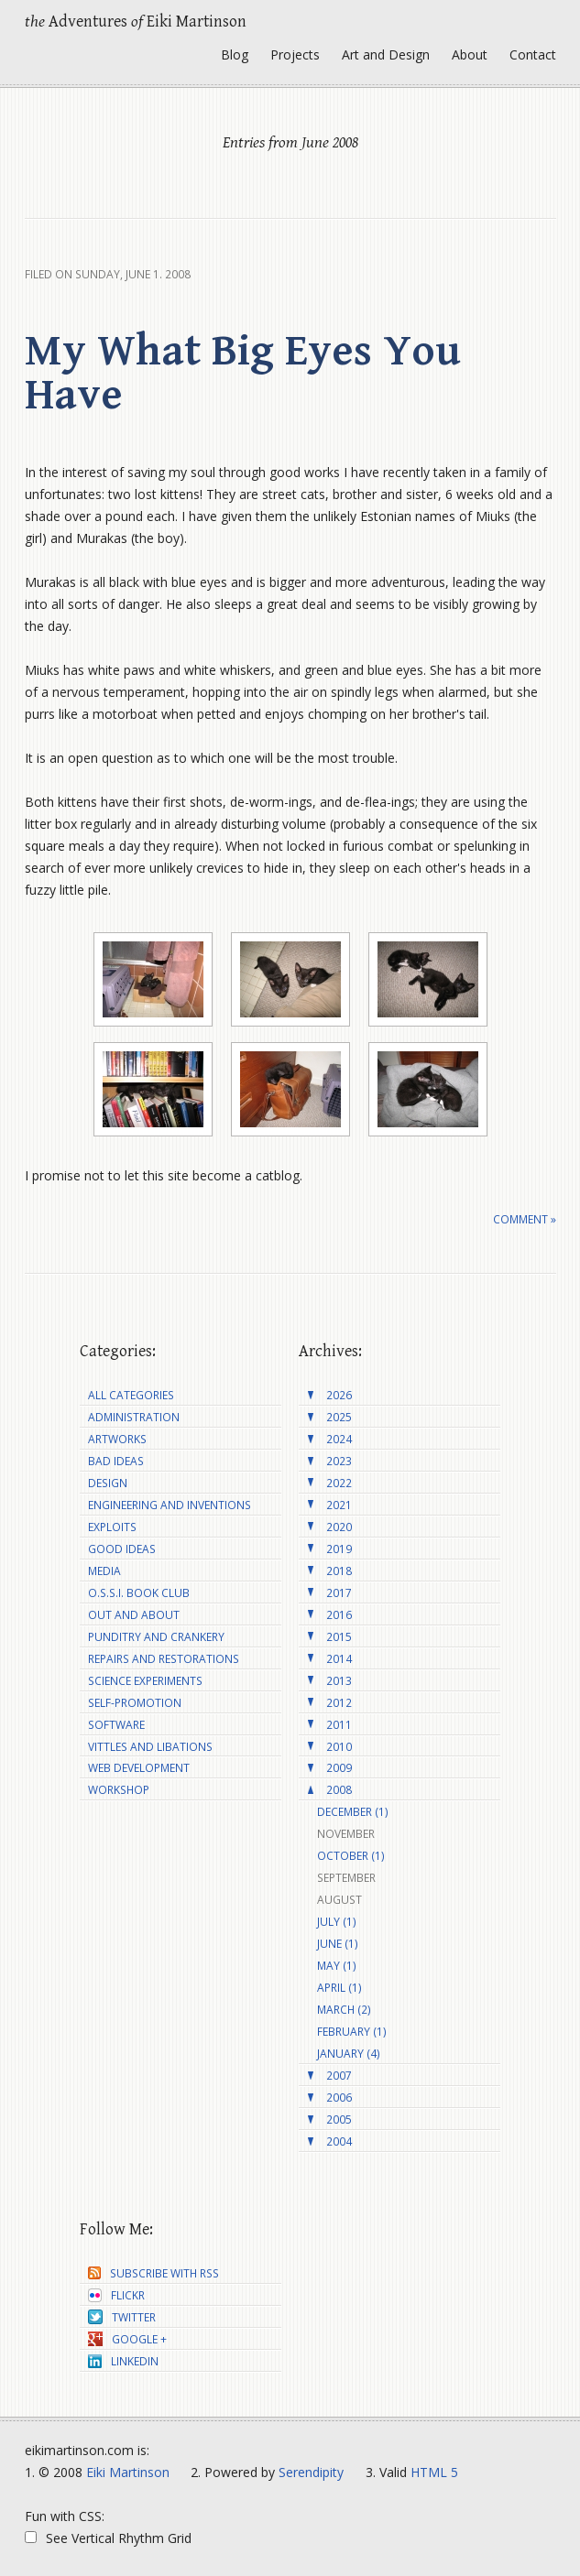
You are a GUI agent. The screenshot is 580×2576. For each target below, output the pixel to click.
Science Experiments (145, 1681)
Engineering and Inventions (169, 1505)
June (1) (337, 1943)
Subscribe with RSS (153, 2273)
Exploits (112, 1527)
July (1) (336, 1921)
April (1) (339, 1987)
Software (116, 1725)
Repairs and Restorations (163, 1659)
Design (107, 1483)
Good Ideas (122, 1549)
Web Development (139, 1768)
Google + (127, 2339)
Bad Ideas (116, 1461)
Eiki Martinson (128, 2472)
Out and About (134, 1615)
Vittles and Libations (150, 1747)
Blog (234, 54)
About (469, 54)
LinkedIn (123, 2361)
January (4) (348, 2053)
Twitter (122, 2317)
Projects (295, 54)
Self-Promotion (134, 1703)
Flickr (116, 2295)
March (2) (344, 2009)
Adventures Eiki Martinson (135, 21)
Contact (532, 54)
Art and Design (386, 54)
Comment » (524, 1219)
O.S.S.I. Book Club (139, 1593)
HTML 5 (434, 2472)
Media (104, 1571)
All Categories (131, 1395)
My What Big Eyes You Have (243, 373)
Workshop (118, 1790)
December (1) (352, 1812)
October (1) (351, 1856)
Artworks (117, 1439)
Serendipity (311, 2472)
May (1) (336, 1965)
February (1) (352, 2031)
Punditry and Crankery (156, 1637)
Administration (134, 1417)
